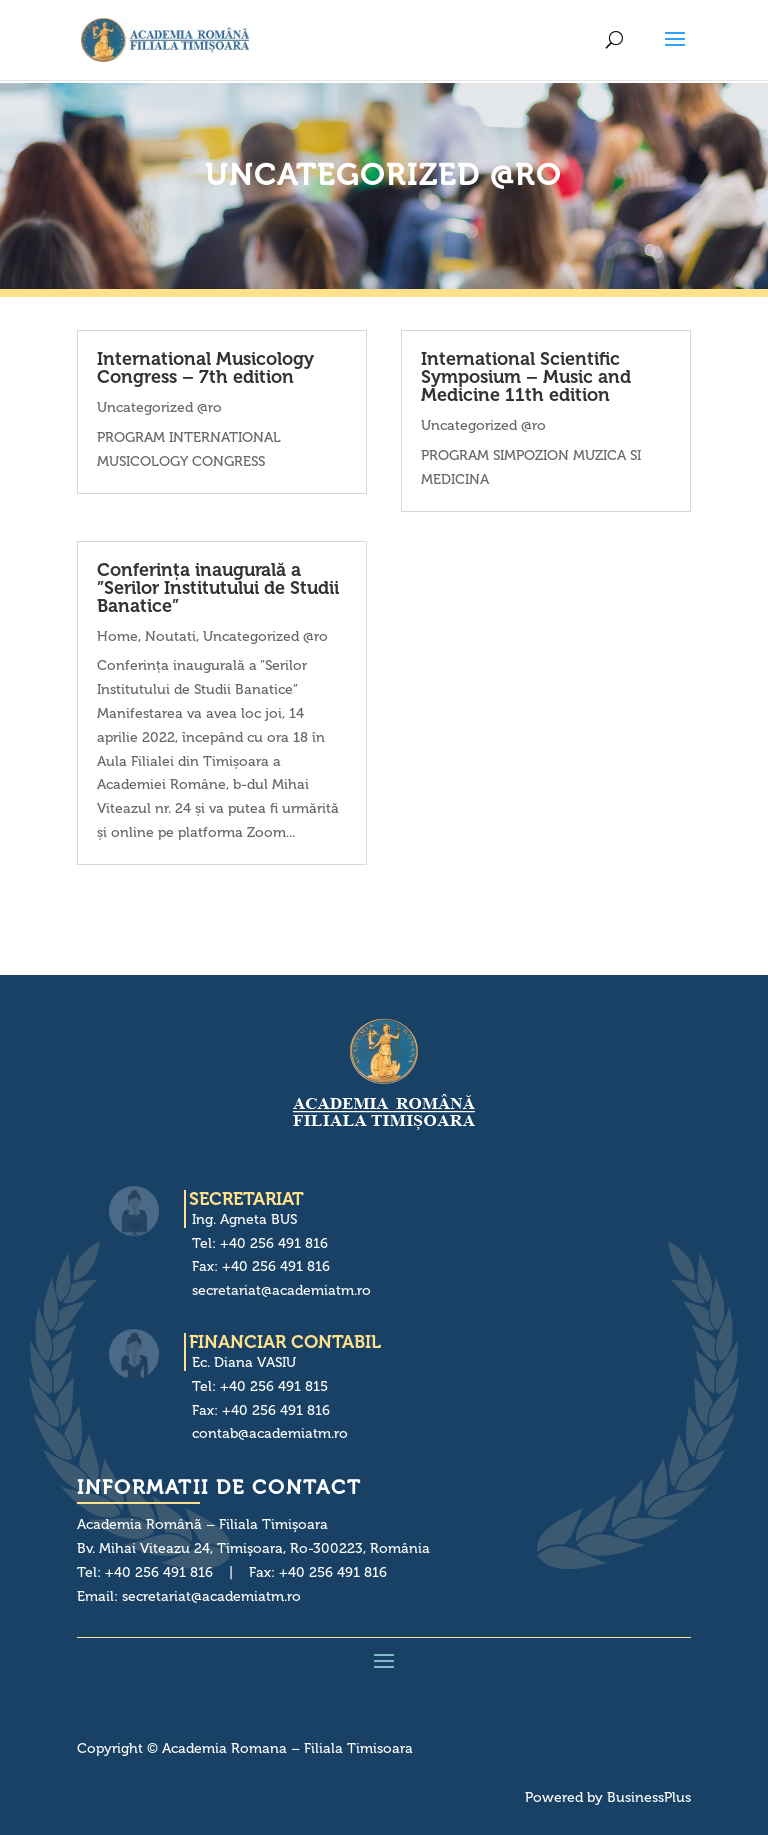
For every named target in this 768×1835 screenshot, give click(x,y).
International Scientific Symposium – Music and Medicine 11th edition (526, 377)
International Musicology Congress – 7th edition (205, 368)
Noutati (170, 636)
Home (117, 636)
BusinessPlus (649, 1797)
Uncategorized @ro (159, 407)
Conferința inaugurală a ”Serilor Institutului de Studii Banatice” (218, 588)
